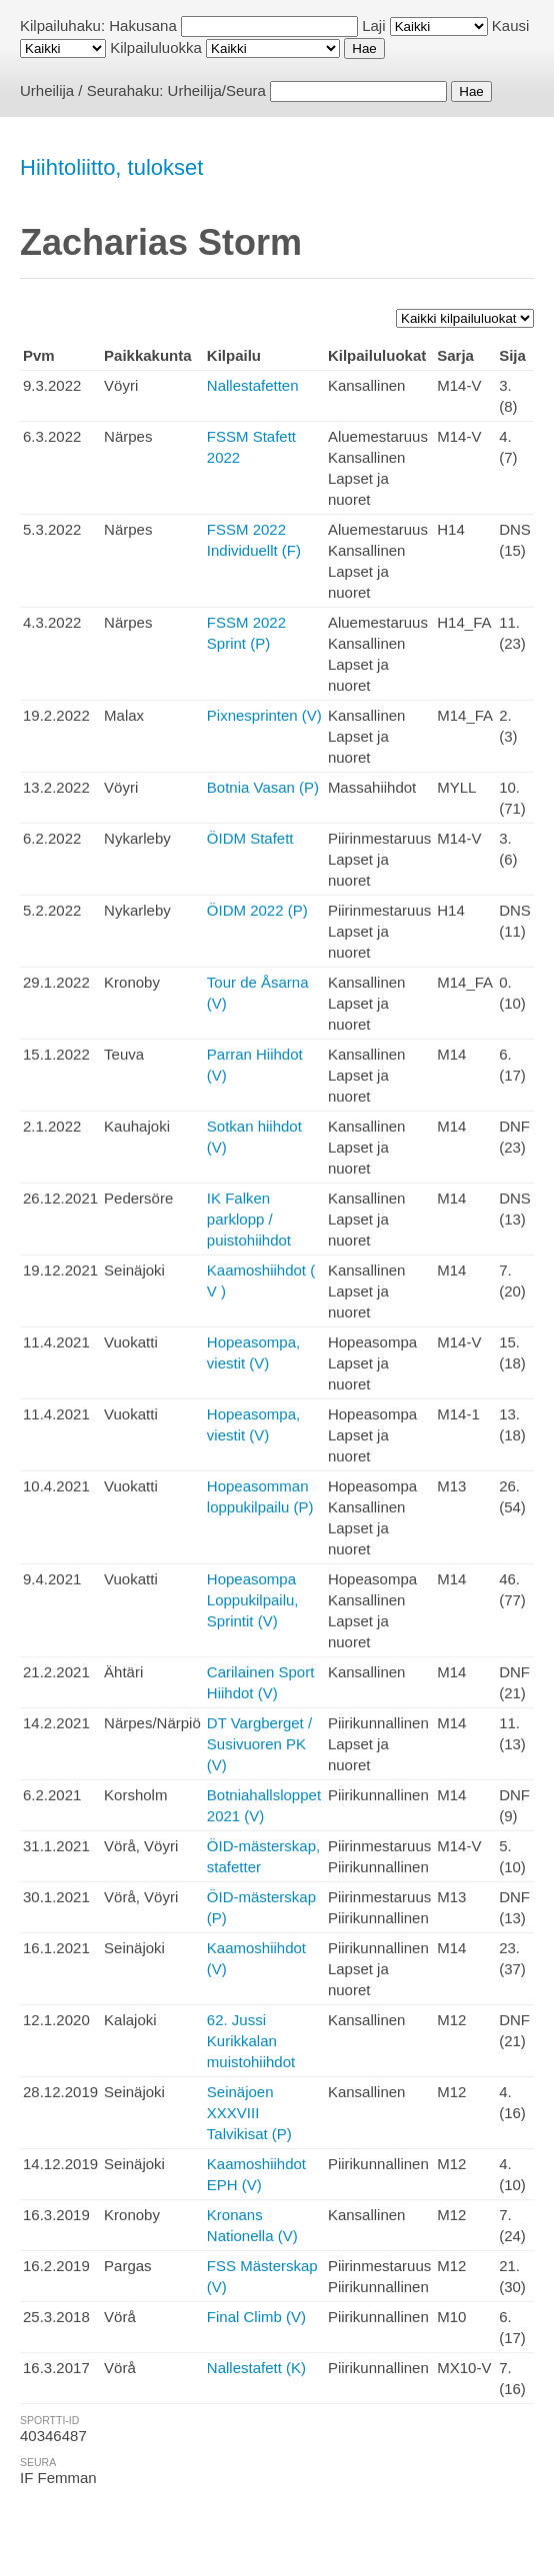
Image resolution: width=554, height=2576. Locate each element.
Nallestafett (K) (256, 2367)
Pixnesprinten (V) (264, 715)
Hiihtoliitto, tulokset (111, 167)
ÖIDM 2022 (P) (257, 910)
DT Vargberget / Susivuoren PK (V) (259, 1743)
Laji (373, 25)
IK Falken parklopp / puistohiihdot (249, 1219)
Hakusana (143, 25)
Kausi (511, 25)
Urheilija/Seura (217, 90)
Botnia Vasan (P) (263, 787)
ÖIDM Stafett (250, 838)
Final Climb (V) (256, 2316)
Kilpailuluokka (156, 47)
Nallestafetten (253, 385)
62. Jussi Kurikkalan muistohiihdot (251, 2040)
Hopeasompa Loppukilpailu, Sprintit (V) (253, 1599)
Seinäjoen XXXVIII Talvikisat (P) (249, 2112)
